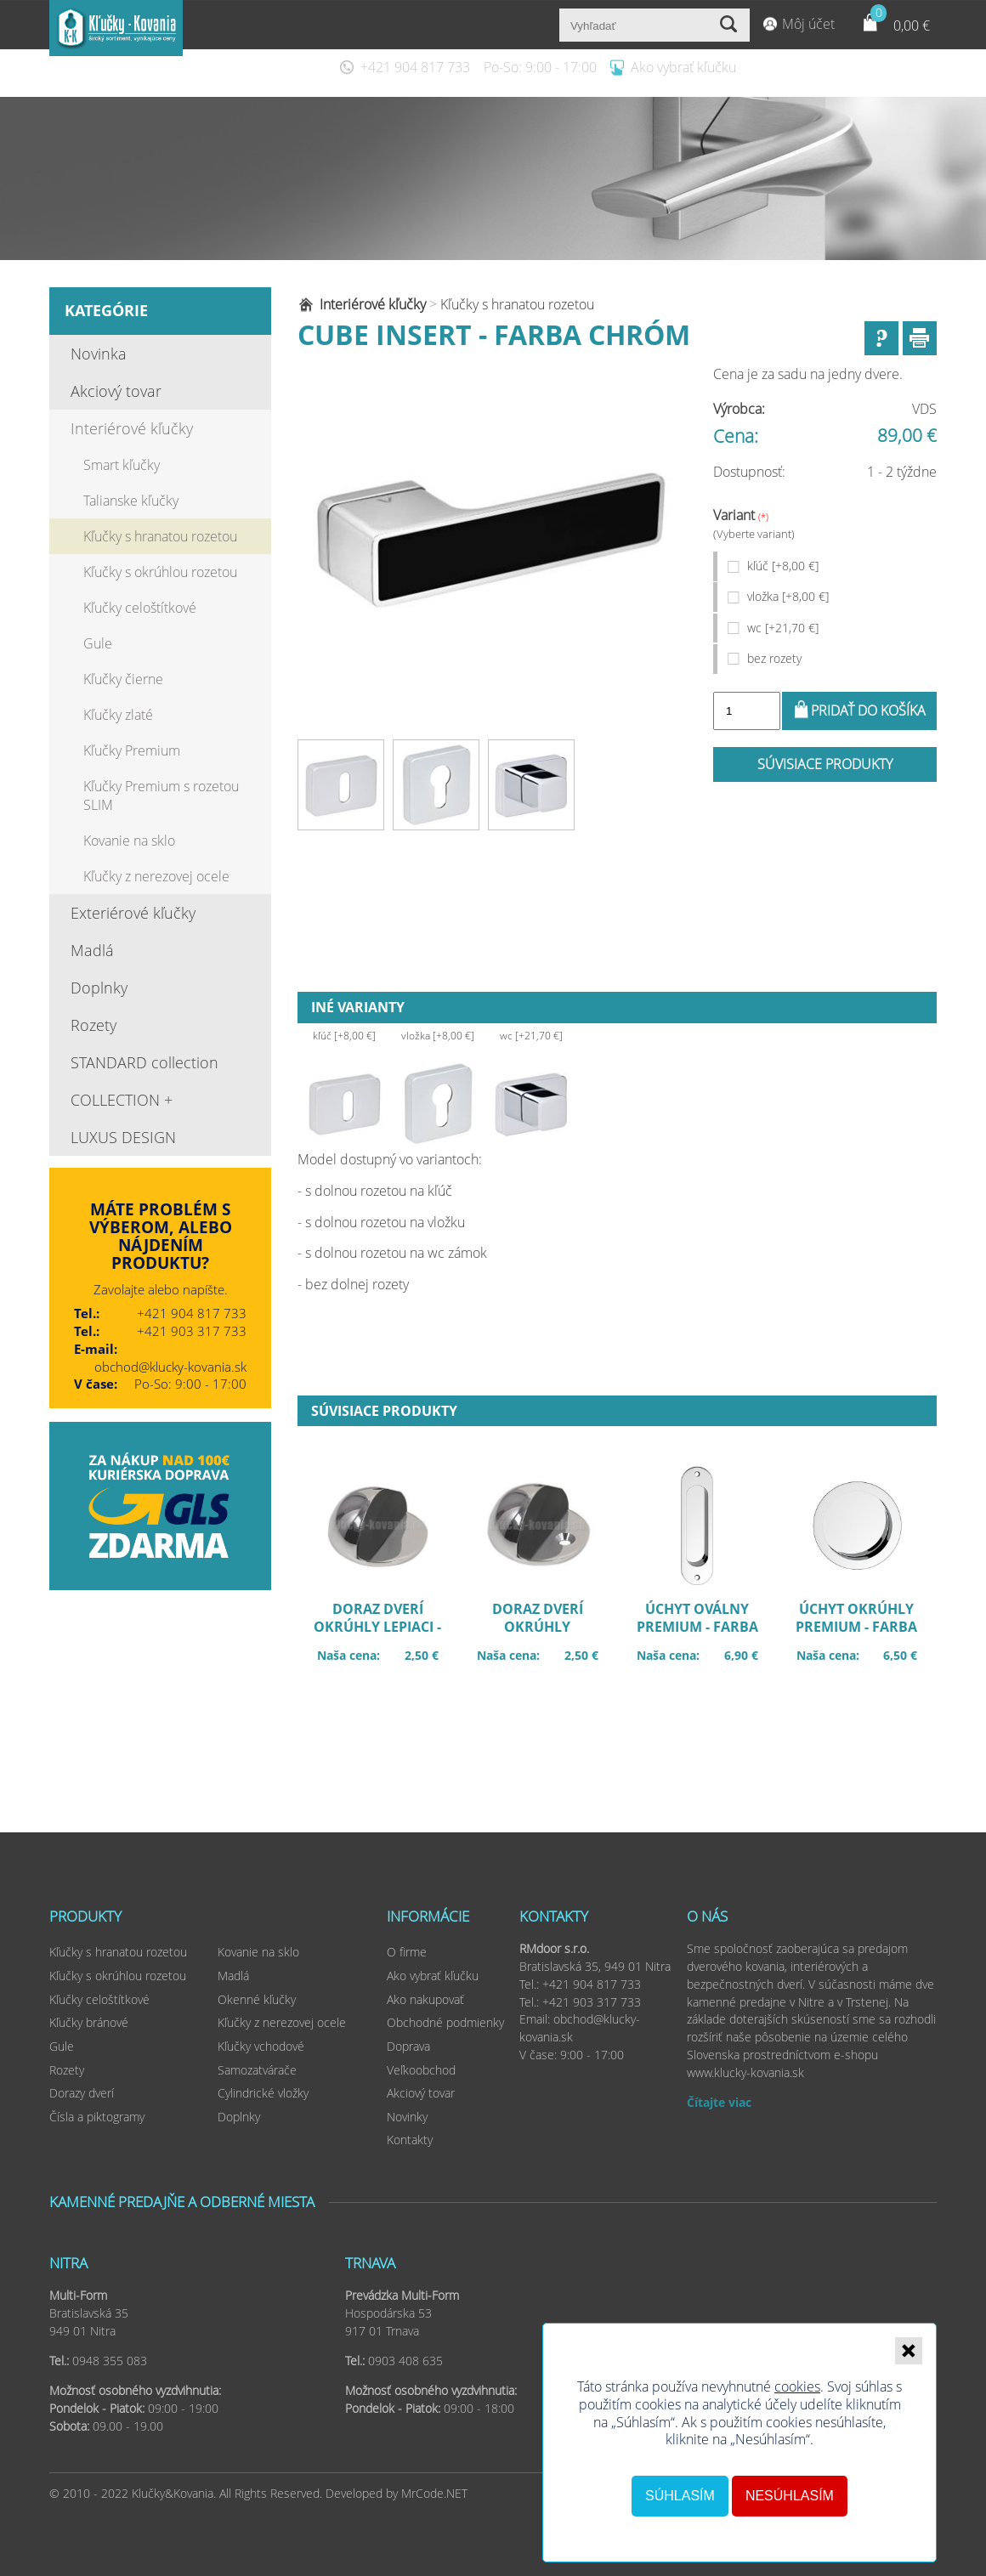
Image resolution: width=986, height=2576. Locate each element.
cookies (797, 2386)
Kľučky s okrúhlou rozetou (160, 572)
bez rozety (774, 658)
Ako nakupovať (425, 1999)
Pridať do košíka (868, 710)
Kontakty (410, 2140)
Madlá (92, 950)
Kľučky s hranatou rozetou (160, 536)
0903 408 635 (405, 2360)
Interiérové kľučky (132, 428)
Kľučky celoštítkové (139, 607)
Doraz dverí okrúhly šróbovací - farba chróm (546, 1629)
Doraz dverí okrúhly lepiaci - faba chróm (386, 1629)
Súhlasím (680, 2495)
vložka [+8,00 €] (788, 596)
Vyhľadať (730, 25)
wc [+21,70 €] (783, 628)
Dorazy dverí (81, 2093)
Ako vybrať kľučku (683, 67)
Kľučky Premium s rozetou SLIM (161, 795)
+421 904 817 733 (415, 67)
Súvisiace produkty (824, 764)
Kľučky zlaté (118, 714)
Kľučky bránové (88, 2022)
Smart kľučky (121, 465)
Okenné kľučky (257, 1999)
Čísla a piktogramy (96, 2117)
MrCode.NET (434, 2493)
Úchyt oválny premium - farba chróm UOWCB (706, 1629)
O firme (407, 1952)
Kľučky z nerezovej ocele (156, 876)
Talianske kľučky (130, 500)
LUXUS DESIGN (123, 1137)
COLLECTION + (122, 1100)
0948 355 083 (109, 2360)
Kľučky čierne (123, 679)
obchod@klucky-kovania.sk (170, 1366)
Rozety (93, 1025)
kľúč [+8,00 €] (783, 566)
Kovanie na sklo (129, 840)
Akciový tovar (116, 391)
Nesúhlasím (789, 2495)
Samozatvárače (257, 2070)
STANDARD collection (144, 1062)
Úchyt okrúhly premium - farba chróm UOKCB (866, 1629)
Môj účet (808, 23)
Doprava (408, 2046)
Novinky (407, 2117)
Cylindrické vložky (263, 2093)
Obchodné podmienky (445, 2022)
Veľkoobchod (421, 2070)
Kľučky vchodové (261, 2046)
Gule (97, 643)
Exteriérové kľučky (133, 913)
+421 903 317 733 (191, 1330)
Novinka (99, 353)
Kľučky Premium (131, 750)
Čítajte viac (719, 2102)
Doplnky (99, 987)
